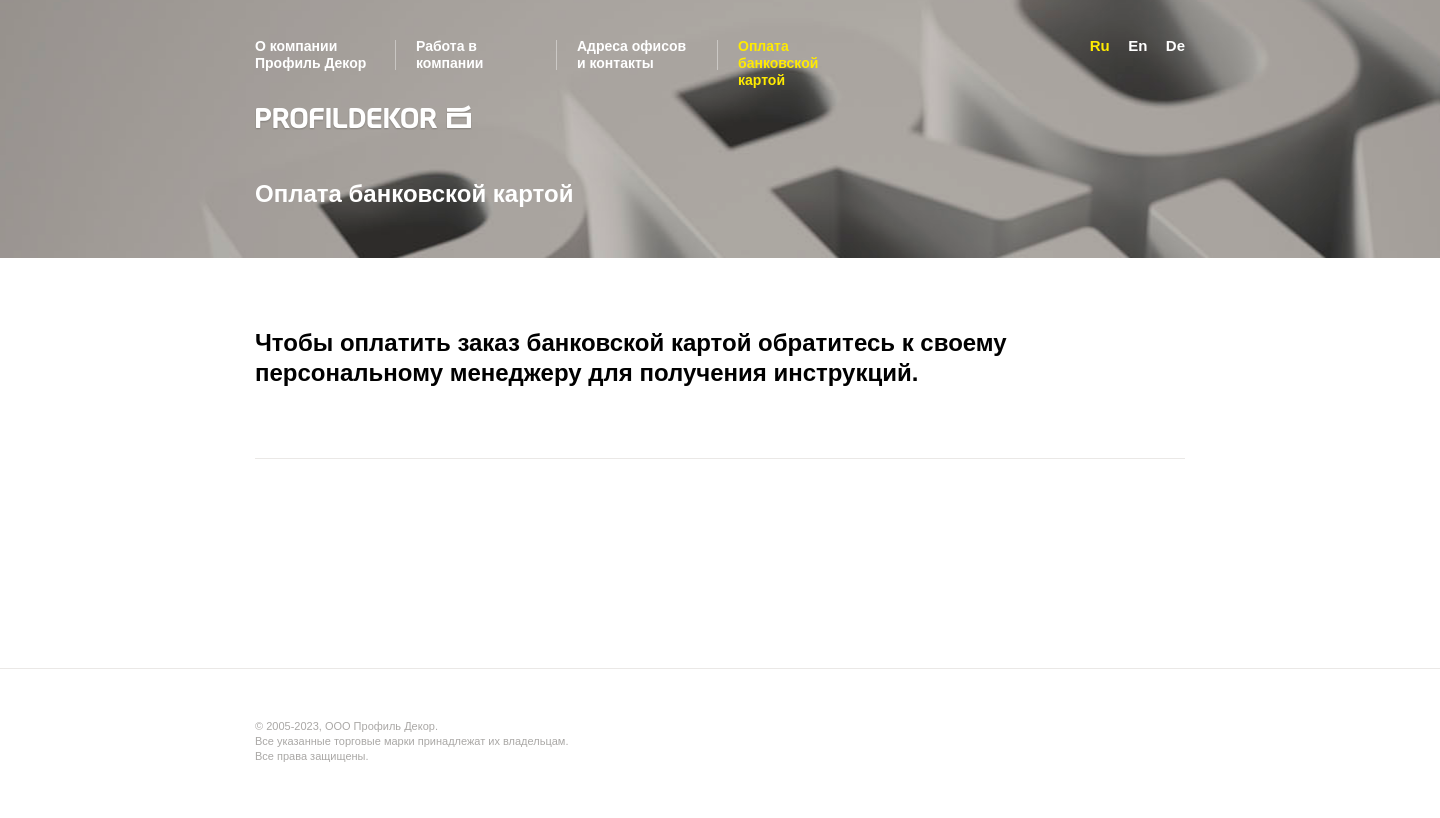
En (1137, 45)
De (1175, 45)
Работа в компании (449, 54)
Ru (1100, 45)
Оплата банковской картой (778, 63)
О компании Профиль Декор (310, 54)
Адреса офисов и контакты (631, 54)
